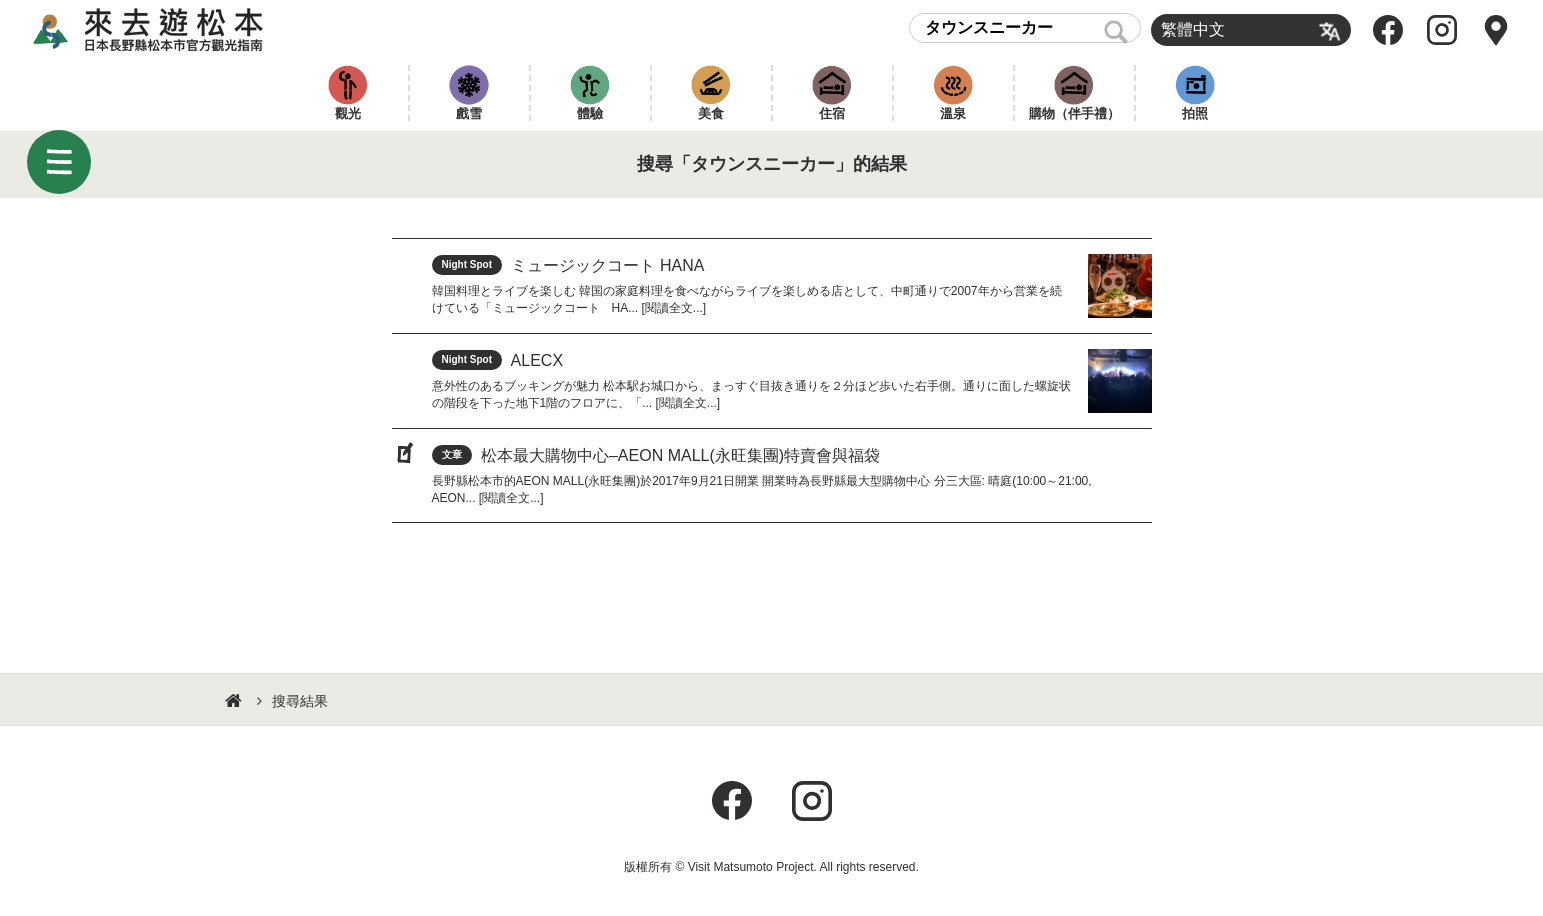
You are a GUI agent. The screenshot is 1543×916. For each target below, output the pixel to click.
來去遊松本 (165, 30)
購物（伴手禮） (1074, 113)
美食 (711, 113)
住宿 (832, 113)
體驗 (590, 113)
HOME (236, 701)
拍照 (1195, 113)
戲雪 (469, 113)
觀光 (348, 113)
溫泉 (953, 113)
